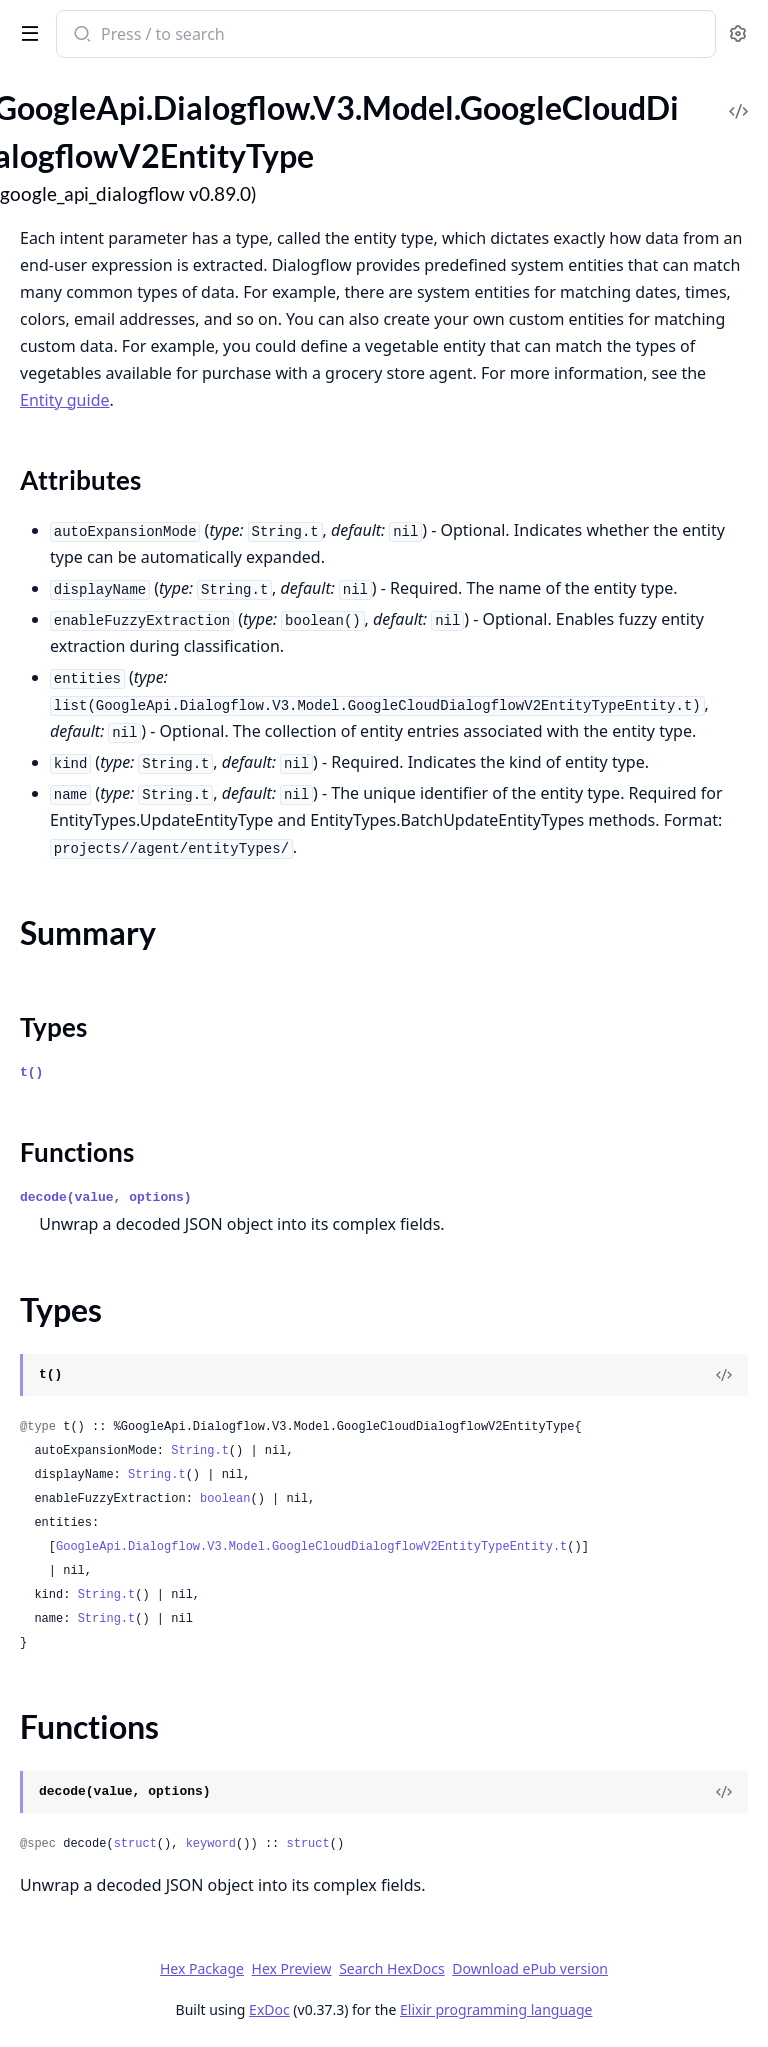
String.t (200, 1451)
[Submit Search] (80, 36)
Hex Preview (292, 1968)
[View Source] (724, 1375)
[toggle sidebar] (26, 32)
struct (135, 1844)
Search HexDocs (391, 1969)
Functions (77, 1152)
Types (53, 1027)
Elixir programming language (496, 2009)
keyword (211, 1844)
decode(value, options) (106, 1197)
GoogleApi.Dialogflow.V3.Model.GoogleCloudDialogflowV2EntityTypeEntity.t (311, 1547)
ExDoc (269, 2009)
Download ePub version (530, 1968)
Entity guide (65, 400)
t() (31, 1072)
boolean (225, 1499)
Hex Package (202, 1968)
